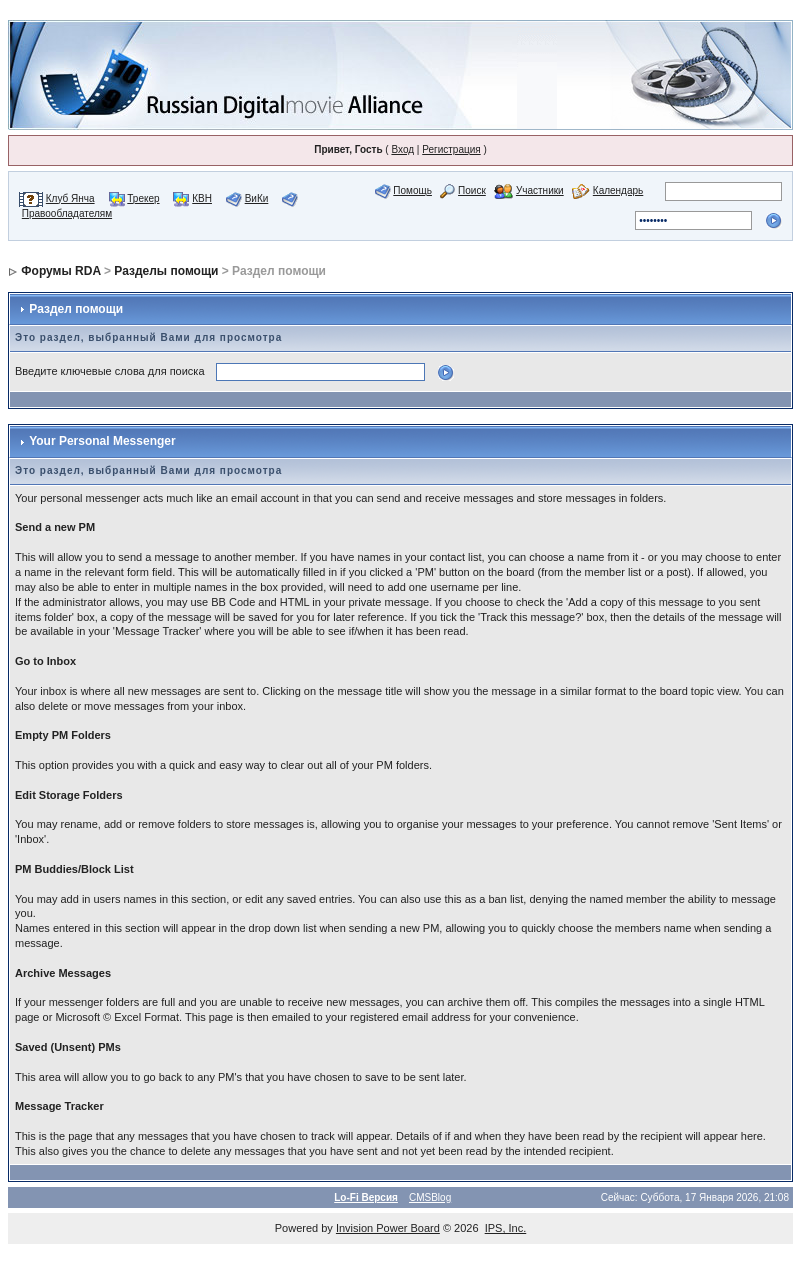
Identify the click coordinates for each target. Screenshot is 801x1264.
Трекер (143, 198)
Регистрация (451, 149)
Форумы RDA (60, 271)
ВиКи (257, 198)
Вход (402, 149)
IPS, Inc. (506, 1228)
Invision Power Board (388, 1228)
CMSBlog (430, 1197)
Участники (540, 190)
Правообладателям (67, 213)
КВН (202, 198)
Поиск (472, 190)
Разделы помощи (166, 271)
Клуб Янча (70, 198)
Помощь (412, 190)
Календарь (618, 190)
